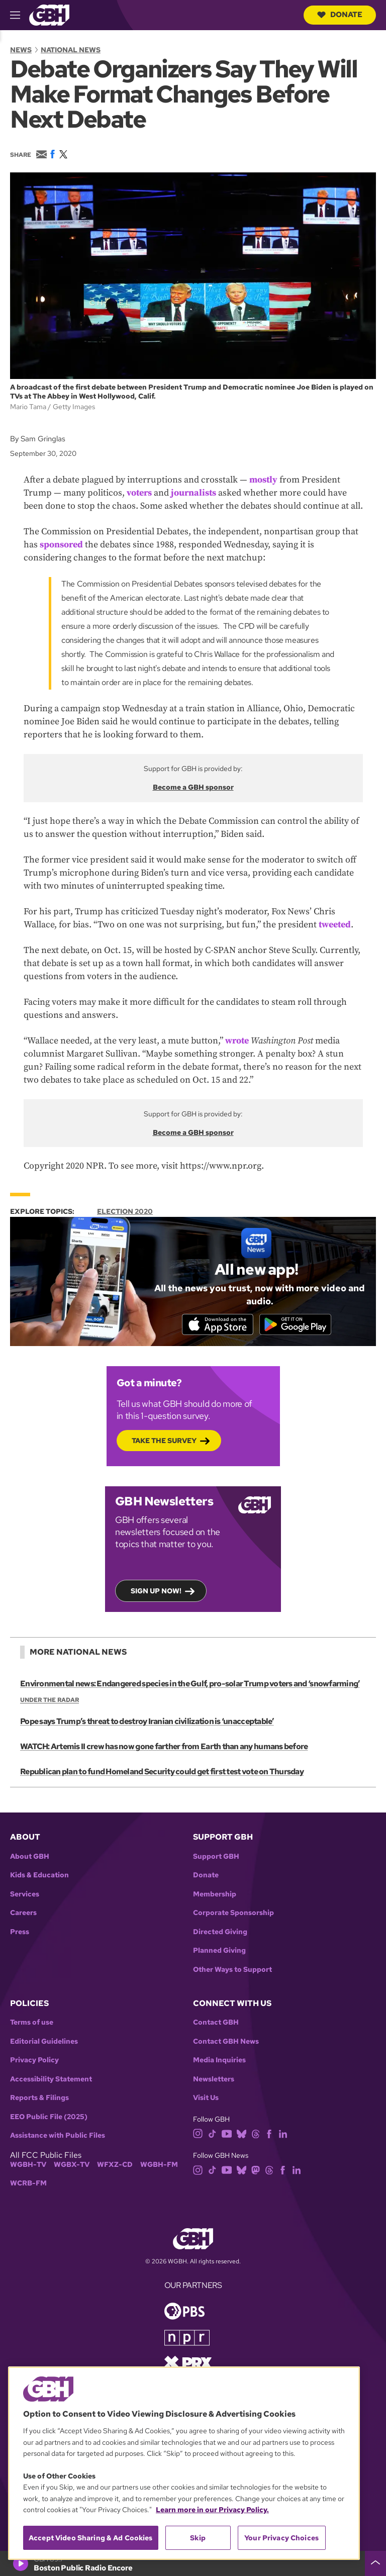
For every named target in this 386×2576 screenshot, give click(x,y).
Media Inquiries (219, 2061)
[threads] (255, 2134)
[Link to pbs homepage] (184, 2311)
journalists (193, 493)
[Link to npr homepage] (187, 2338)
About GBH (29, 1857)
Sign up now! (156, 1591)
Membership (214, 1895)
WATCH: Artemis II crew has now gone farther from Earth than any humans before (163, 1747)
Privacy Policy (34, 2061)
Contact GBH (216, 2024)
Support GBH (216, 1857)
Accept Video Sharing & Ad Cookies (91, 2537)
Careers (23, 1914)
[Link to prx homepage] (188, 2363)
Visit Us (206, 2099)
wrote (237, 1040)
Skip (198, 2537)
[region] (184, 2463)
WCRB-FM (28, 2184)
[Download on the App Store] (215, 1325)
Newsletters (213, 2080)
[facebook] (269, 2134)
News (21, 49)
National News (71, 49)
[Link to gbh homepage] (49, 14)
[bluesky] (241, 2134)
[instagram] (198, 2134)
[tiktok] (212, 2134)
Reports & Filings (39, 2099)
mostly (263, 480)
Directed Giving (220, 1933)
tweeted (335, 924)
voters (139, 493)
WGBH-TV (28, 2165)
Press (19, 1933)
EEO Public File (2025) (48, 2118)
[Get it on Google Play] (297, 1325)
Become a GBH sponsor (193, 787)
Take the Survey (164, 1441)
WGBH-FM (159, 2165)
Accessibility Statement (51, 2080)
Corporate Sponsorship (233, 1914)
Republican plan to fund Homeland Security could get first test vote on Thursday (161, 1772)
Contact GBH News (226, 2042)
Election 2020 (125, 1211)
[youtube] (227, 2134)
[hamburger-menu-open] (19, 15)
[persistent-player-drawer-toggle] (375, 2563)
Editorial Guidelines (44, 2042)
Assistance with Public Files (57, 2137)
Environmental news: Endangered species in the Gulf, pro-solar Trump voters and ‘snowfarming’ (189, 1684)
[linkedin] (282, 2134)
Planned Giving (219, 1951)
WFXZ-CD (115, 2165)
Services (24, 1895)
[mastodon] (255, 2170)
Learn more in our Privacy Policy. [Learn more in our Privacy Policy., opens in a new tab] (212, 2509)
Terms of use (31, 2024)
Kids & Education (39, 1876)
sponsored (61, 544)
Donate (339, 15)
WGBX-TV (71, 2165)
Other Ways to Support (232, 1970)
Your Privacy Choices (281, 2537)
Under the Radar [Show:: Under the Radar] (49, 1701)
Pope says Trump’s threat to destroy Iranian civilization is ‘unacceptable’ (146, 1722)
